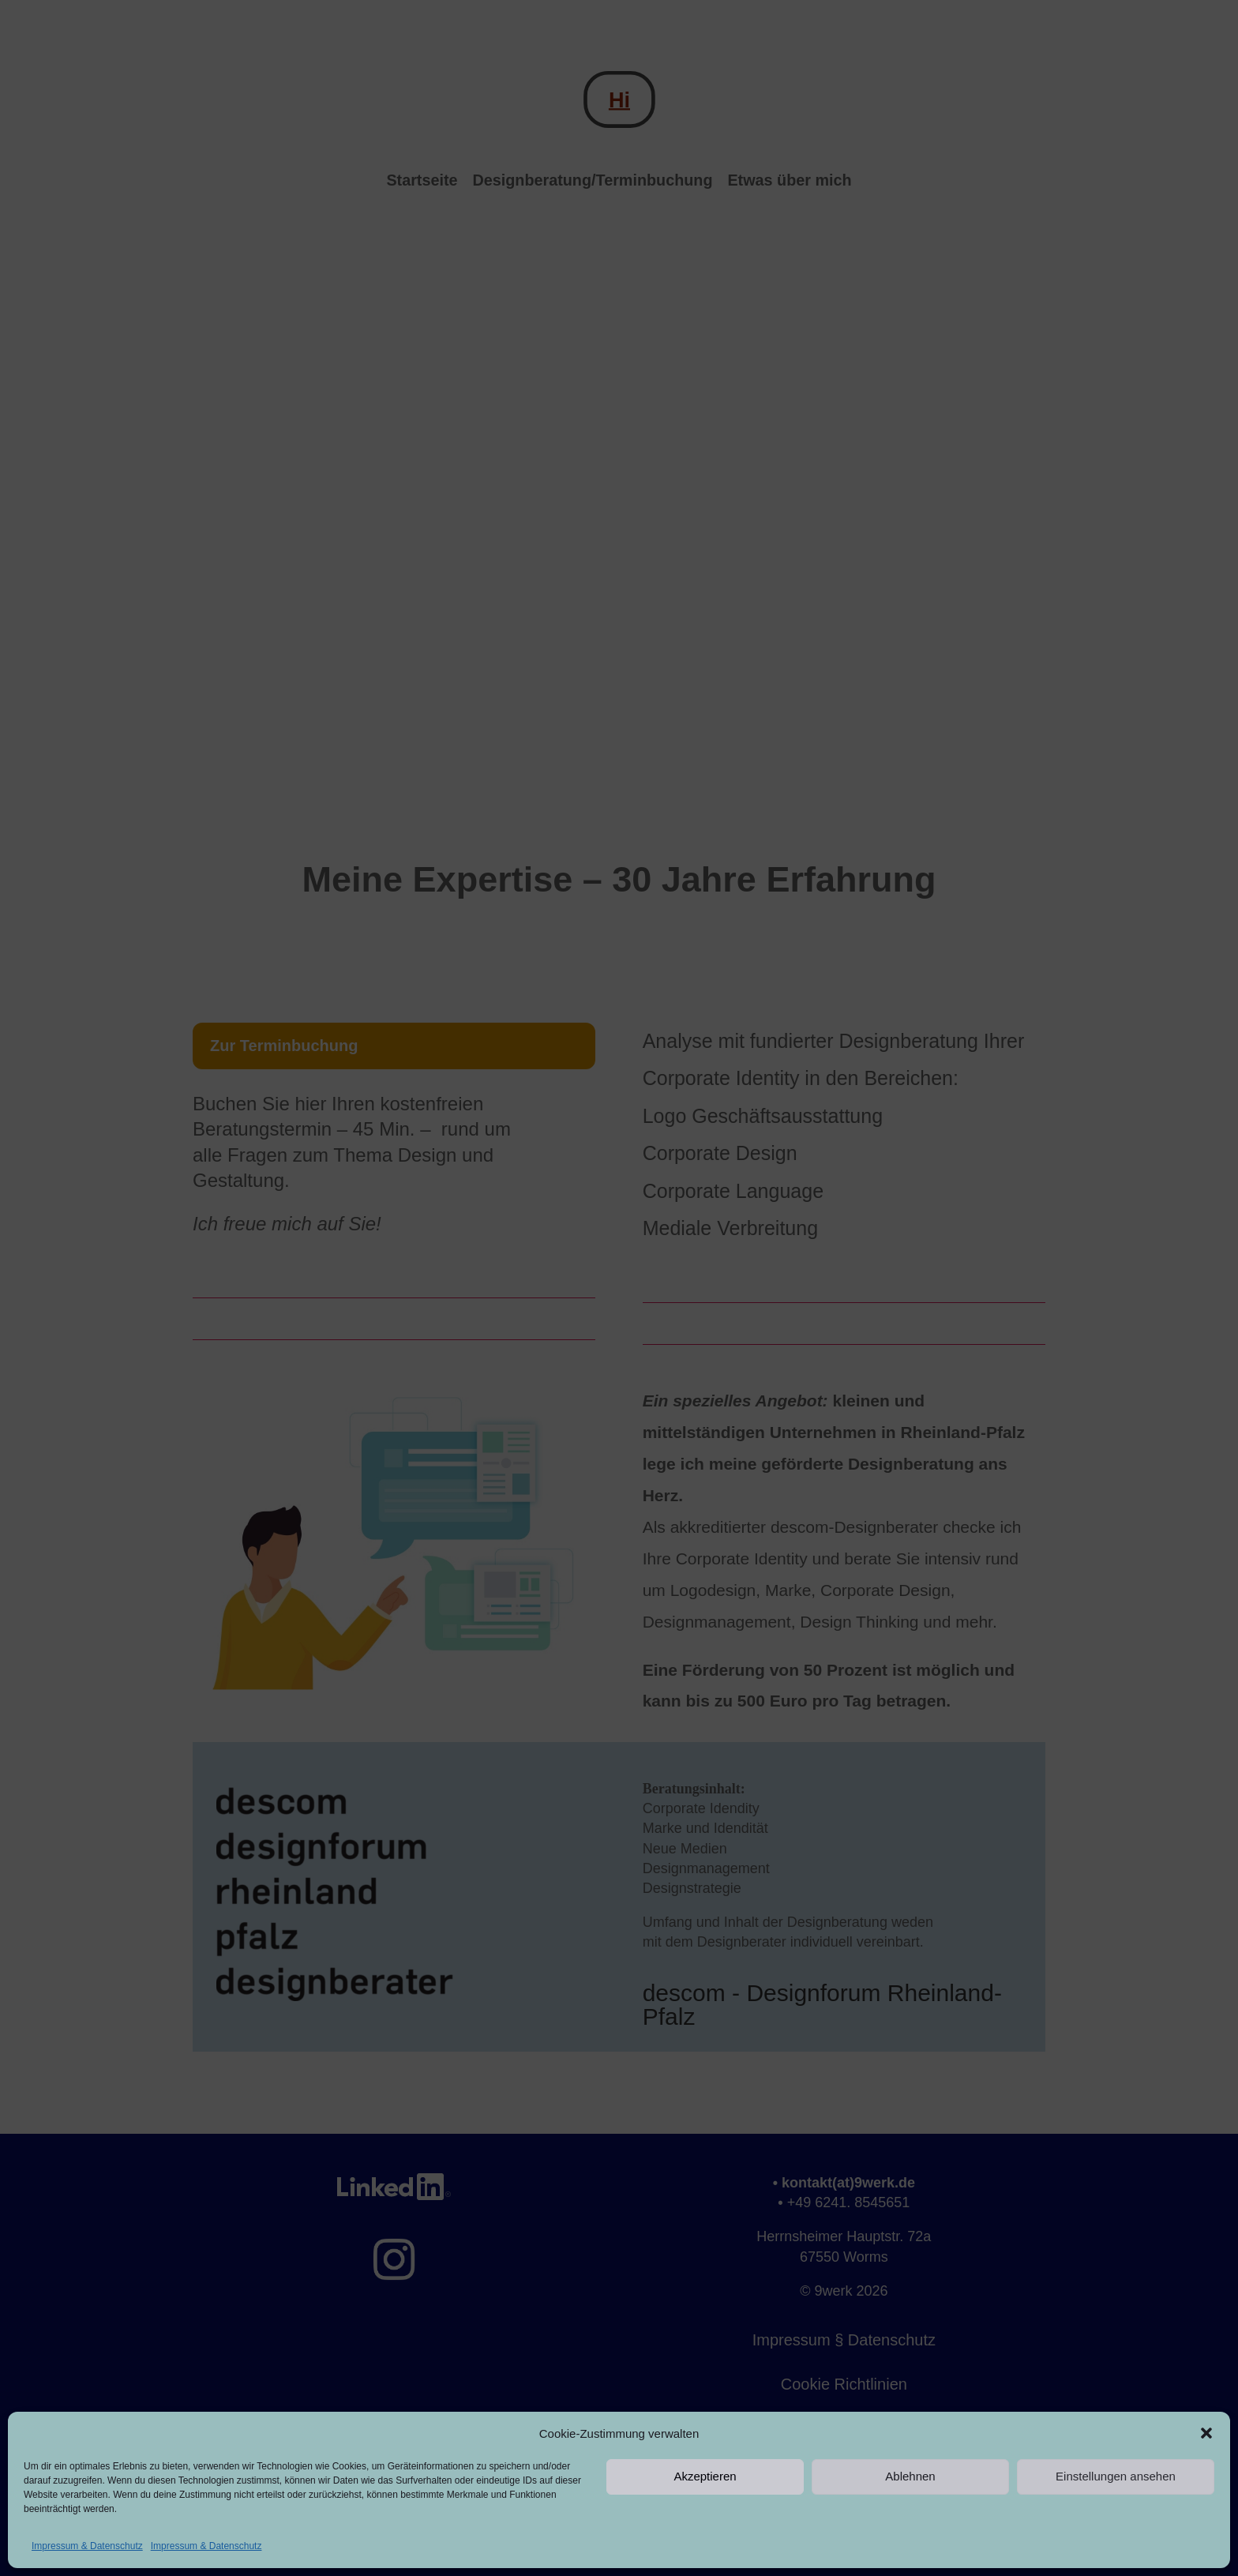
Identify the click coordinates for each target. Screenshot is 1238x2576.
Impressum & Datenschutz (87, 2546)
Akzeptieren (704, 2476)
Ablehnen (910, 2476)
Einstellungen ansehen (1116, 2476)
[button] (1206, 2433)
